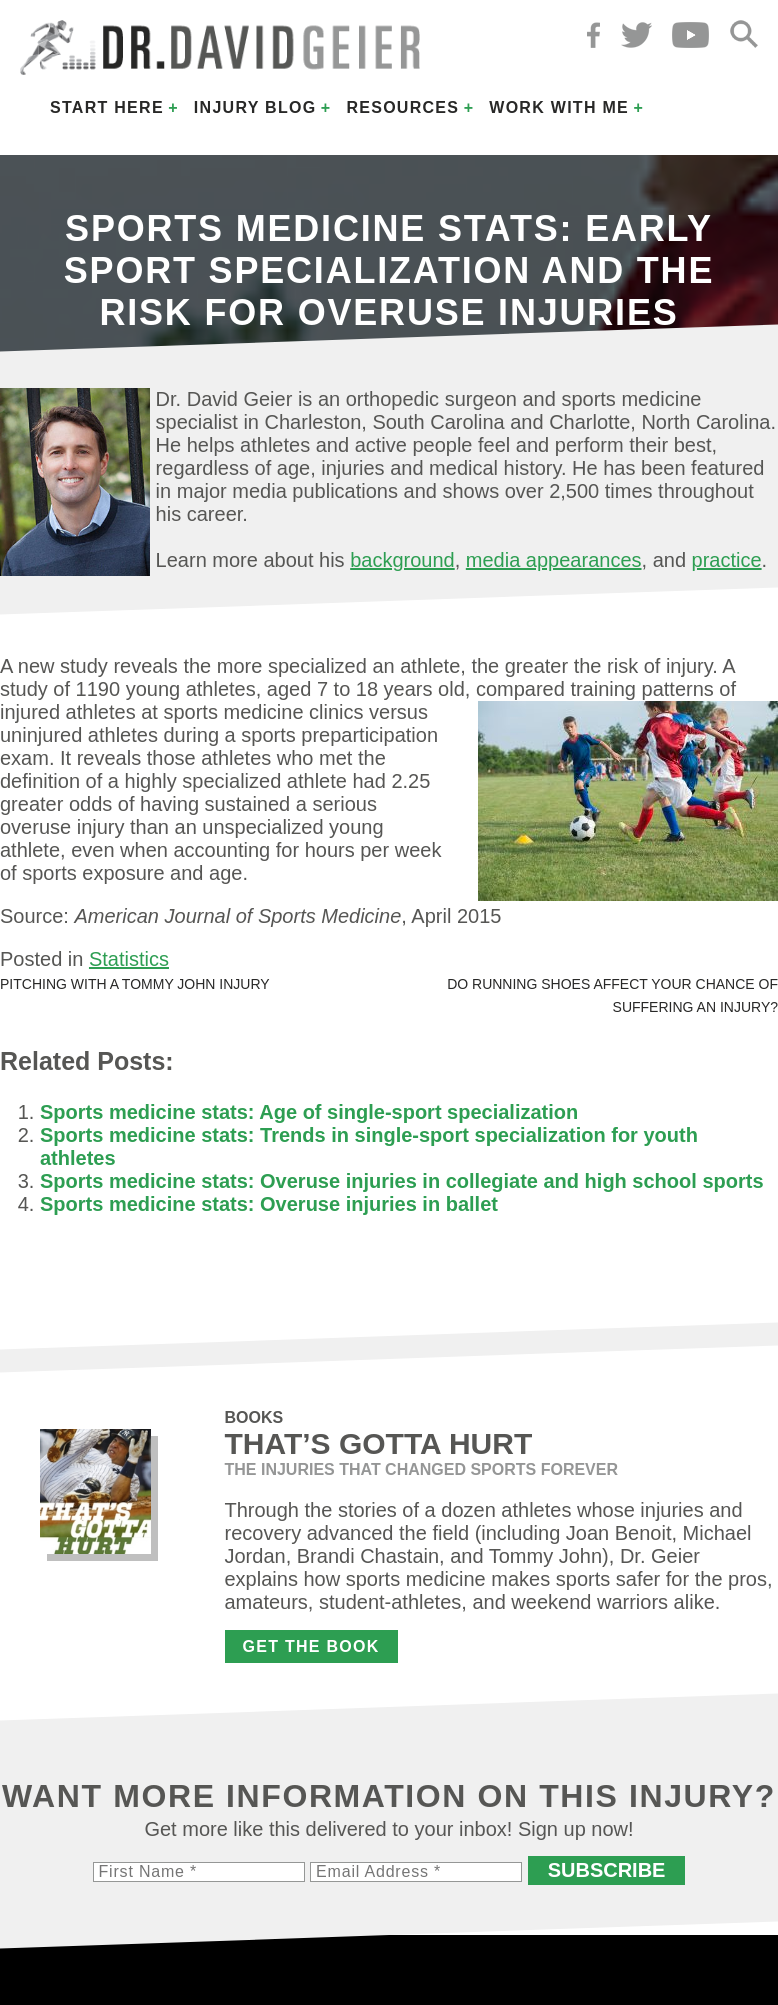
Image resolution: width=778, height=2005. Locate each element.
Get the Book (311, 1646)
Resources (402, 107)
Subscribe (607, 1870)
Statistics (129, 959)
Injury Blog (255, 107)
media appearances (554, 560)
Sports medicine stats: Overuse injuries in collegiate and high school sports (402, 1181)
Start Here (107, 107)
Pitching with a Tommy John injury (135, 984)
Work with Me (559, 107)
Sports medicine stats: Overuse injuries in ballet (269, 1204)
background (402, 560)
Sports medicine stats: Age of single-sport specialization (309, 1112)
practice (727, 560)
